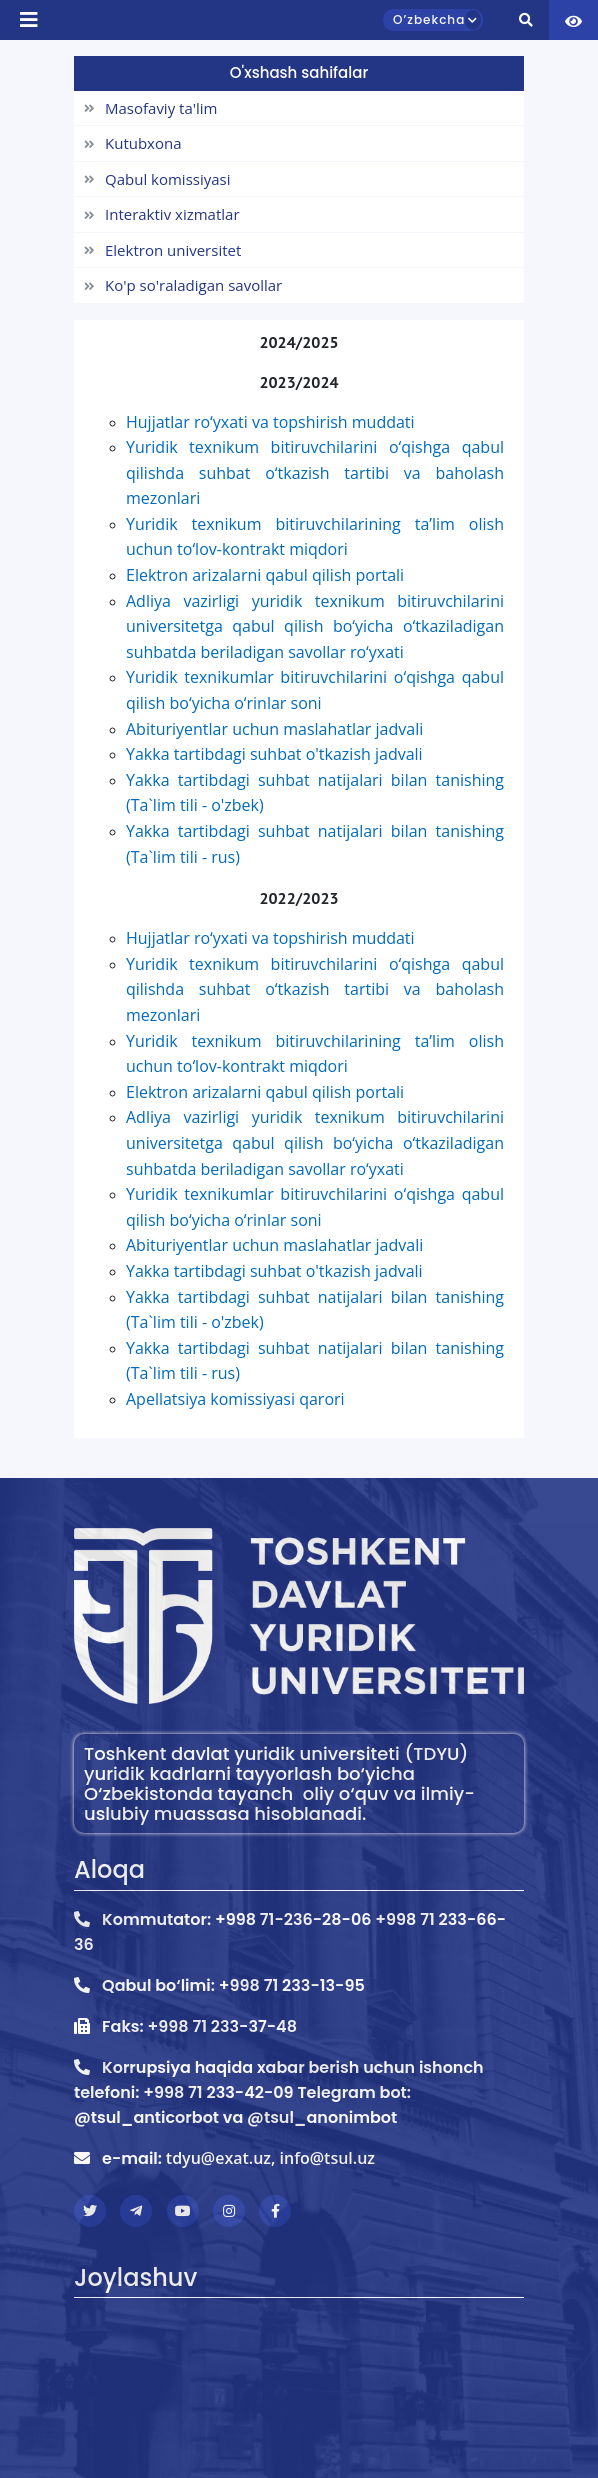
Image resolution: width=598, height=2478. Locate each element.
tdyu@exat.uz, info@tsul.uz (270, 2158)
